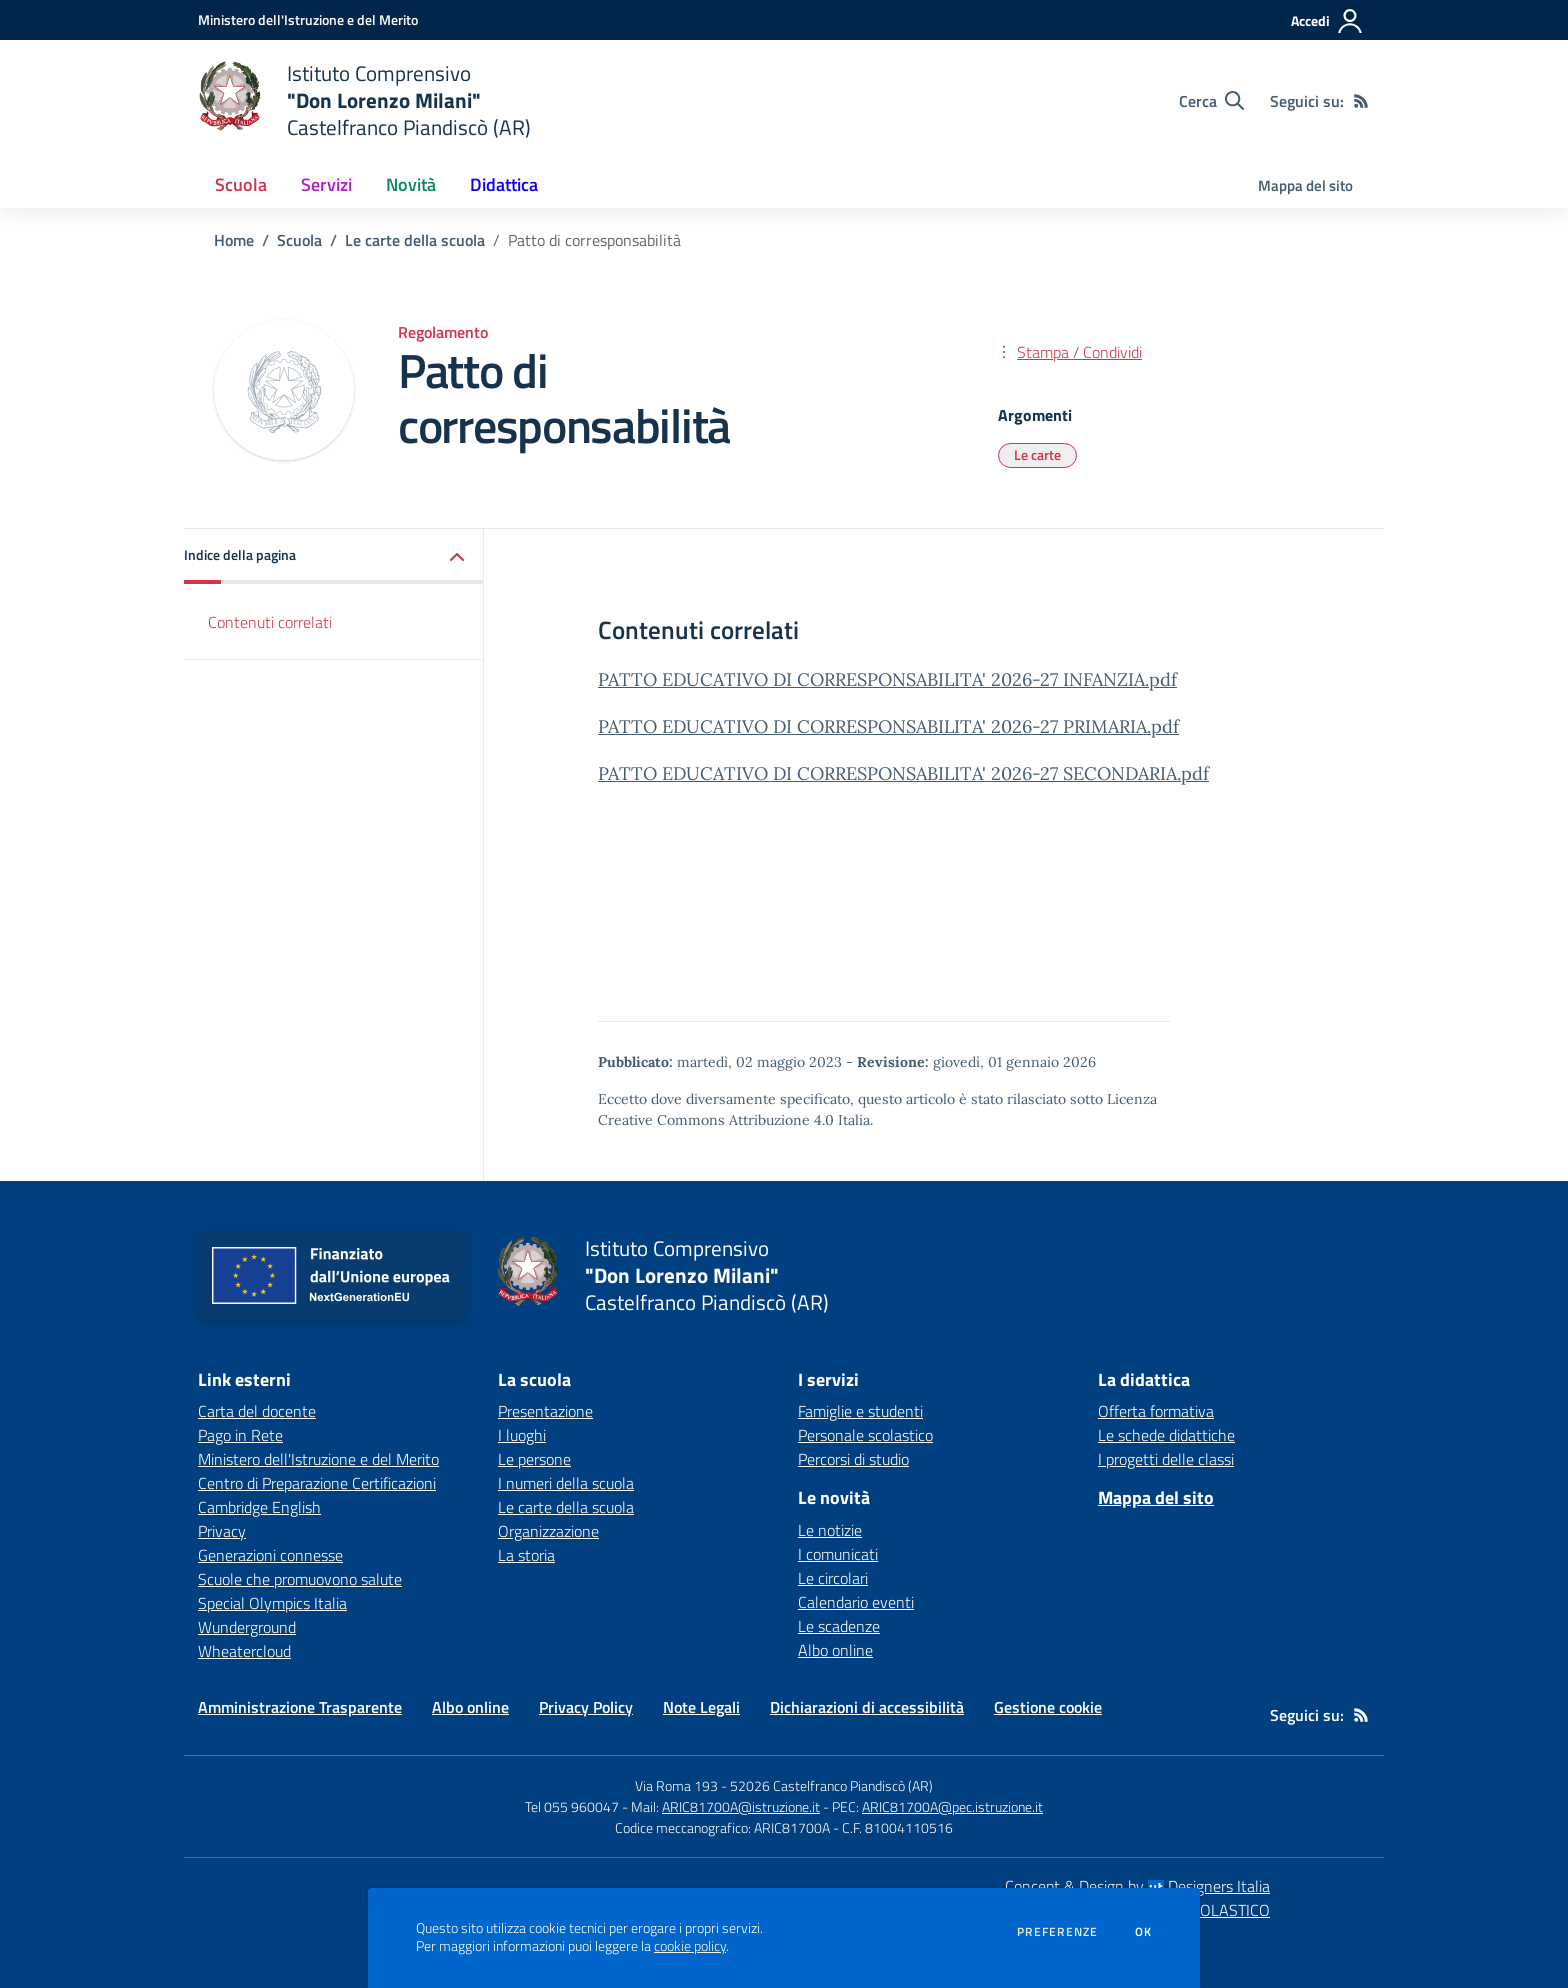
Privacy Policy (586, 1707)
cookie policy (690, 1946)
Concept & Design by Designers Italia (1137, 1886)
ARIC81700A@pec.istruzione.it (952, 1806)
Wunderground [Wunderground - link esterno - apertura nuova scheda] (247, 1627)
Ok (1144, 1932)
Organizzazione (548, 1531)
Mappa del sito (1305, 185)
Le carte (1037, 454)
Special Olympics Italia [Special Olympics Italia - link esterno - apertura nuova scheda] (272, 1603)
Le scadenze (839, 1626)
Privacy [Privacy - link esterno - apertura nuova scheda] (222, 1531)
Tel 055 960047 (572, 1806)
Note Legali (701, 1707)
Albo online (835, 1650)
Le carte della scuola (415, 240)
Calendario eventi (856, 1602)
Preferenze (1057, 1932)
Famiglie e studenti (860, 1411)
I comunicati (838, 1554)
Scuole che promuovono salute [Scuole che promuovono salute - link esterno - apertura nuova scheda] (300, 1579)
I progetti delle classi (1166, 1459)
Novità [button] (411, 184)
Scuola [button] (241, 184)
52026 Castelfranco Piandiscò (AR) (831, 1785)
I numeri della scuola (566, 1483)
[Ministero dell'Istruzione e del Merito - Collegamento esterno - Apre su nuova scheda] (308, 19)
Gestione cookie (1048, 1707)
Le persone (534, 1459)
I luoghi (522, 1435)
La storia (526, 1555)
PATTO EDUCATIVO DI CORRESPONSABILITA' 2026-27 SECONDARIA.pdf (903, 773)
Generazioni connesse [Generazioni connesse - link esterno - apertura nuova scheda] (270, 1555)
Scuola (299, 240)
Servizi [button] (326, 184)
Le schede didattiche (1166, 1435)
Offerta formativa (1156, 1411)
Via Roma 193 (676, 1785)
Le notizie (830, 1530)
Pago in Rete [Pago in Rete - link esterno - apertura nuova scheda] (240, 1435)
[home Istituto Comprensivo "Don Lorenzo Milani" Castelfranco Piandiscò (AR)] (364, 100)
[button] (334, 556)
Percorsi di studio (853, 1459)
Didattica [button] (504, 184)
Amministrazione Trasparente (300, 1707)
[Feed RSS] (1361, 101)
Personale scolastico (865, 1435)
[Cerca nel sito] (1211, 101)
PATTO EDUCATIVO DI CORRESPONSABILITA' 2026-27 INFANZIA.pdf (887, 679)
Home (234, 240)
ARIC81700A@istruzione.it (741, 1806)
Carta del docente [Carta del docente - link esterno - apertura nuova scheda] (257, 1411)
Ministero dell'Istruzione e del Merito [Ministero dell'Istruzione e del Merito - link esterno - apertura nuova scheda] (318, 1459)
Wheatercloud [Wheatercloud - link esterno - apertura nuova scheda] (244, 1651)
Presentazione (545, 1411)
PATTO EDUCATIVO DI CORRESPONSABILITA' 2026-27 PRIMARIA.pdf (888, 726)
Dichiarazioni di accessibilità (867, 1707)
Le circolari (833, 1578)
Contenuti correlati (270, 622)
